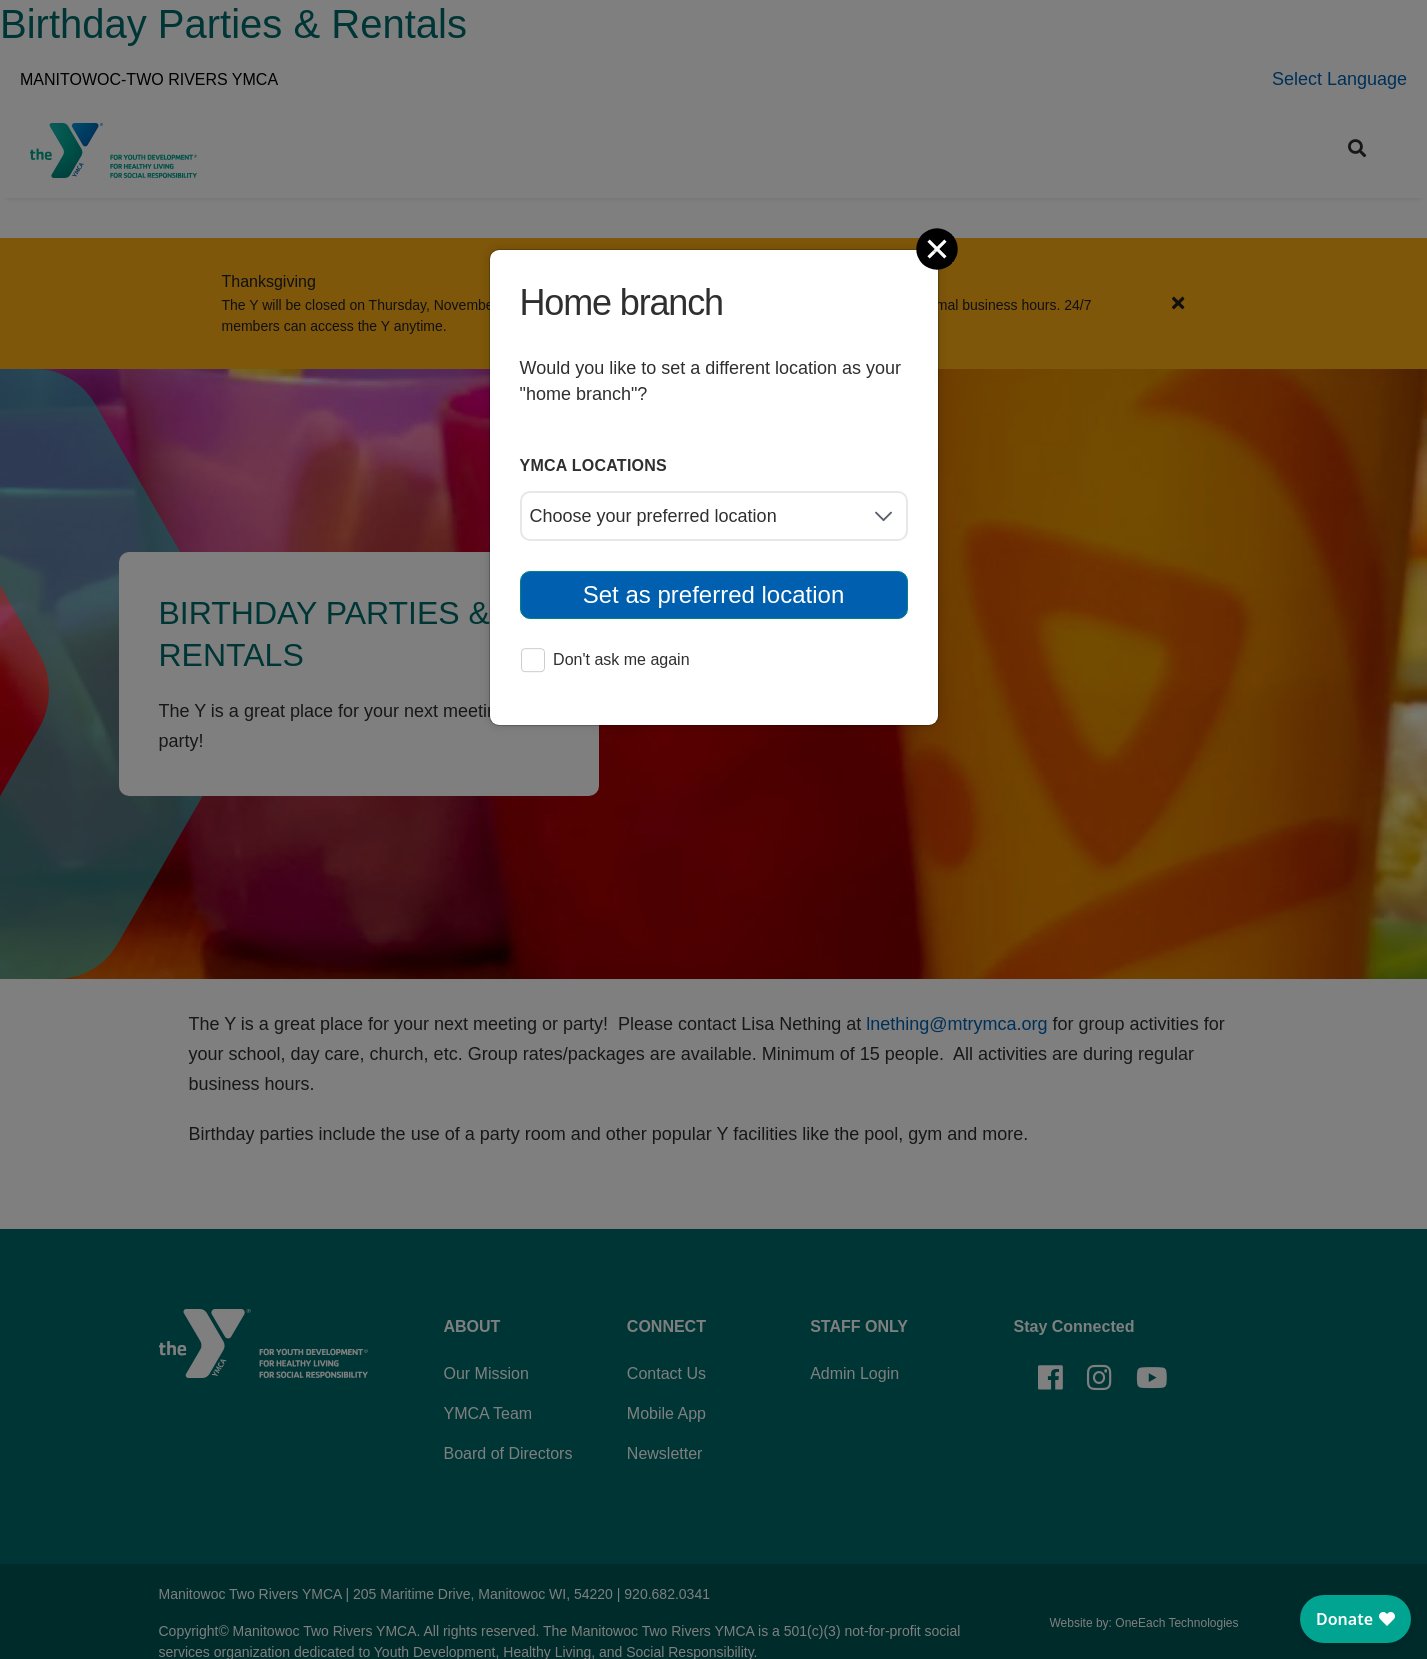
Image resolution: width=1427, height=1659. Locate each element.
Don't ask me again (605, 661)
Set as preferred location (713, 594)
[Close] (939, 249)
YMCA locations (594, 465)
